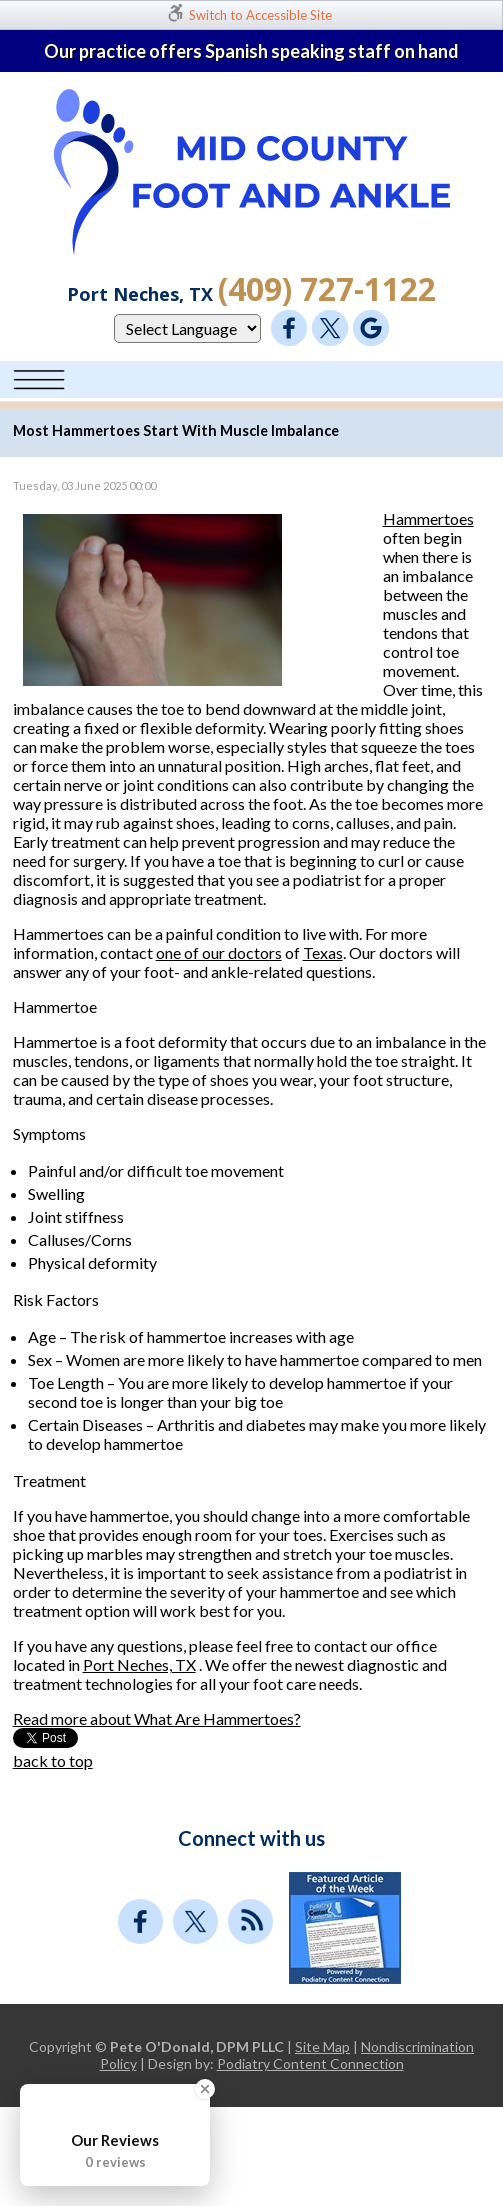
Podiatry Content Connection (310, 2063)
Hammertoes (428, 518)
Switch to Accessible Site (260, 15)
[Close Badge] (205, 2089)
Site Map (322, 2046)
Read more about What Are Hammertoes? (157, 1718)
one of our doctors (219, 952)
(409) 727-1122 (327, 288)
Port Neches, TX (139, 1664)
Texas (323, 952)
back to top (53, 1760)
